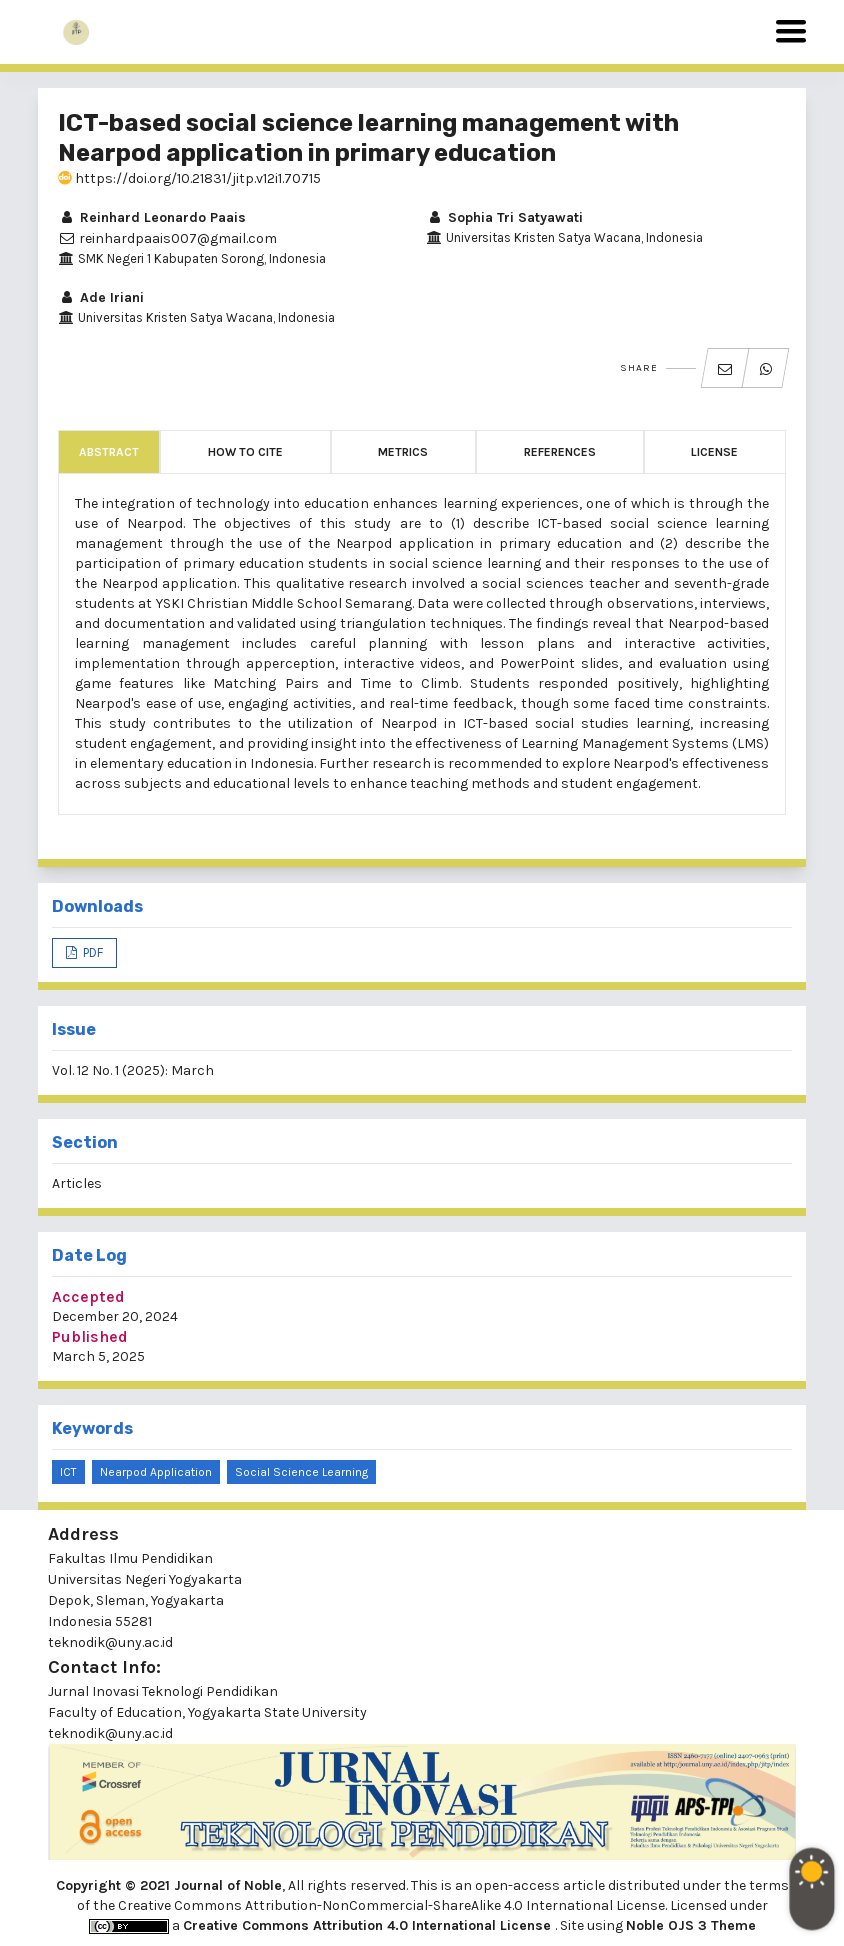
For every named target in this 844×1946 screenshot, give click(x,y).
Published (90, 1336)
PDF (91, 952)
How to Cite (245, 452)
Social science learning (301, 1472)
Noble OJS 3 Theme (691, 1925)
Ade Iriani (101, 297)
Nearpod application (156, 1472)
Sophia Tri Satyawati (504, 217)
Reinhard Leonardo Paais (152, 217)
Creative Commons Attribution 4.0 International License (369, 1925)
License (714, 452)
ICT (68, 1472)
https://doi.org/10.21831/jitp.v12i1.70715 (189, 178)
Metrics (403, 452)
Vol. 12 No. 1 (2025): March (133, 1070)
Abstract (109, 452)
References (560, 452)
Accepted (88, 1296)
